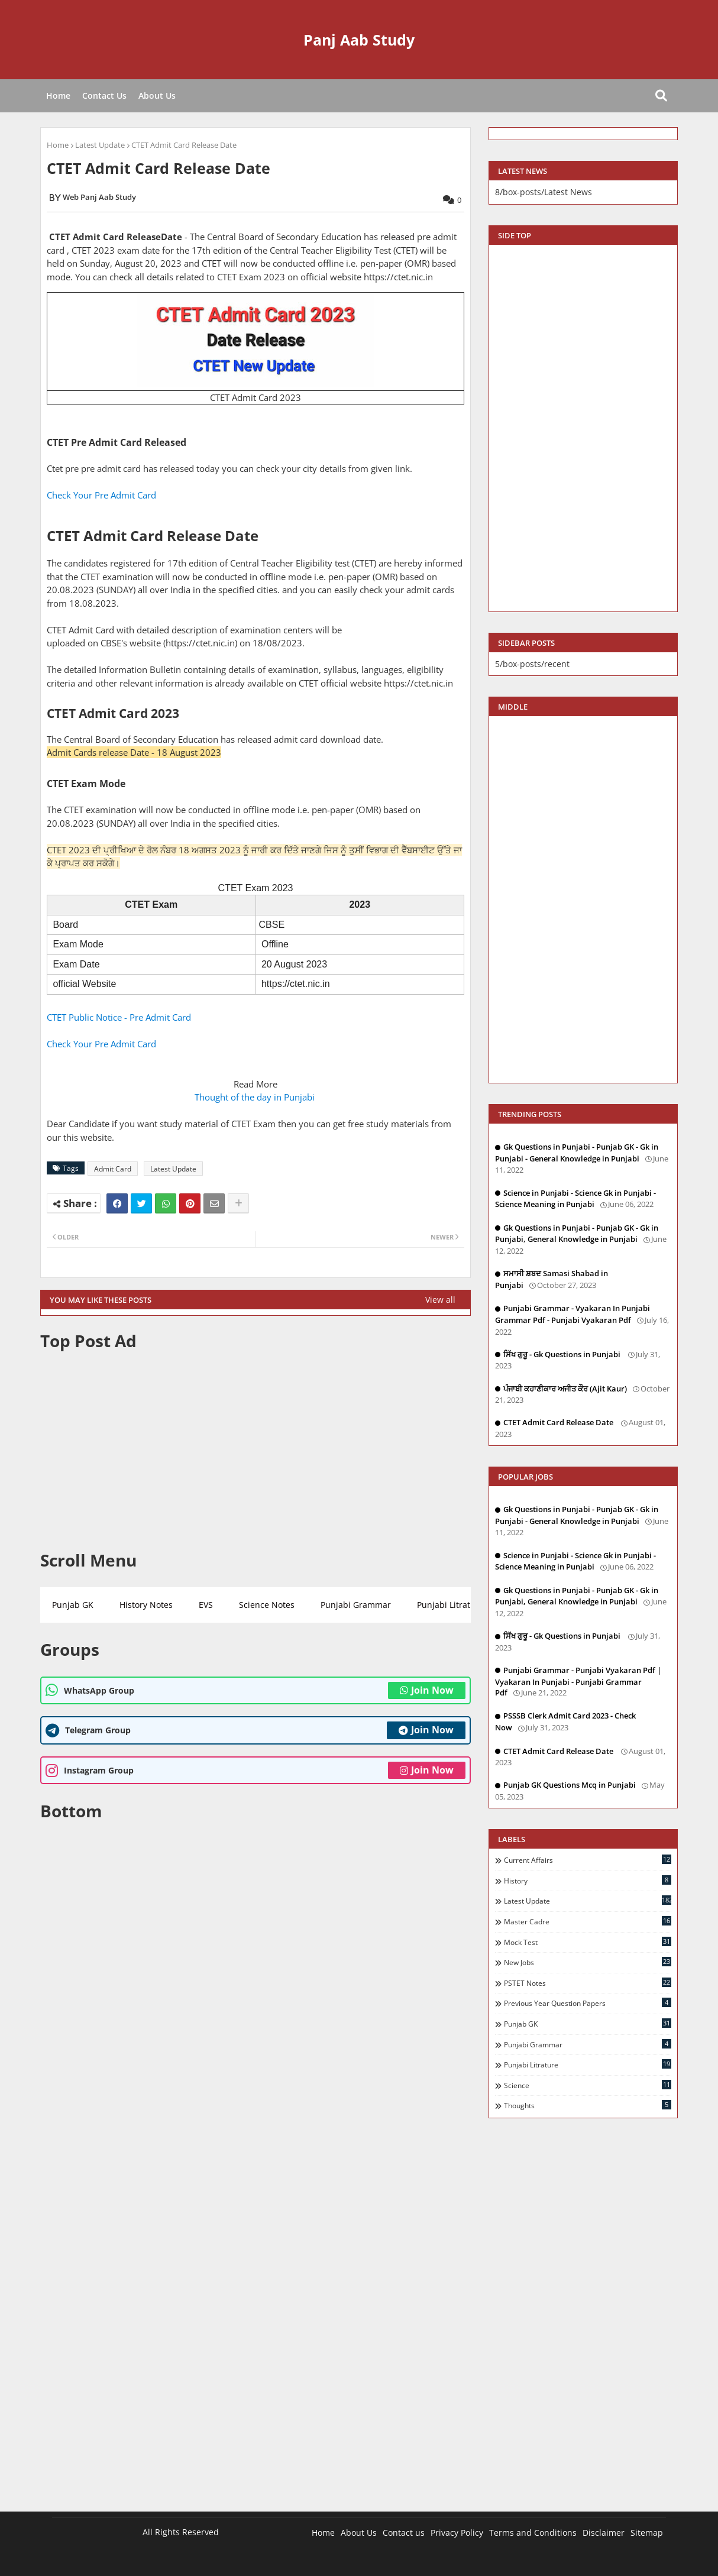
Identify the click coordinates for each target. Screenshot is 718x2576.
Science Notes (267, 1604)
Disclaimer (604, 2532)
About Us (157, 95)
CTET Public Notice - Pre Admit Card (119, 1017)
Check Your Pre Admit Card (103, 495)
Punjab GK (72, 1604)
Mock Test (587, 1942)
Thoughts (587, 2105)
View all (440, 1299)
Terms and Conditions (533, 2532)
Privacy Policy (457, 2532)
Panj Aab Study (359, 40)
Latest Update (100, 145)
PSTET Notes (587, 1983)
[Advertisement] (255, 1450)
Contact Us (104, 95)
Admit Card (112, 1169)
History (587, 1880)
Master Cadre (587, 1921)
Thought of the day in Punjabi (256, 1097)
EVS (206, 1604)
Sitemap (646, 2532)
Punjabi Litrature (450, 1604)
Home (58, 95)
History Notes (146, 1604)
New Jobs (587, 1962)
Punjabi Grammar (356, 1604)
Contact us (404, 2532)
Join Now (427, 1690)
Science (587, 2085)
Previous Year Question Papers (587, 2003)
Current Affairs (587, 1860)
